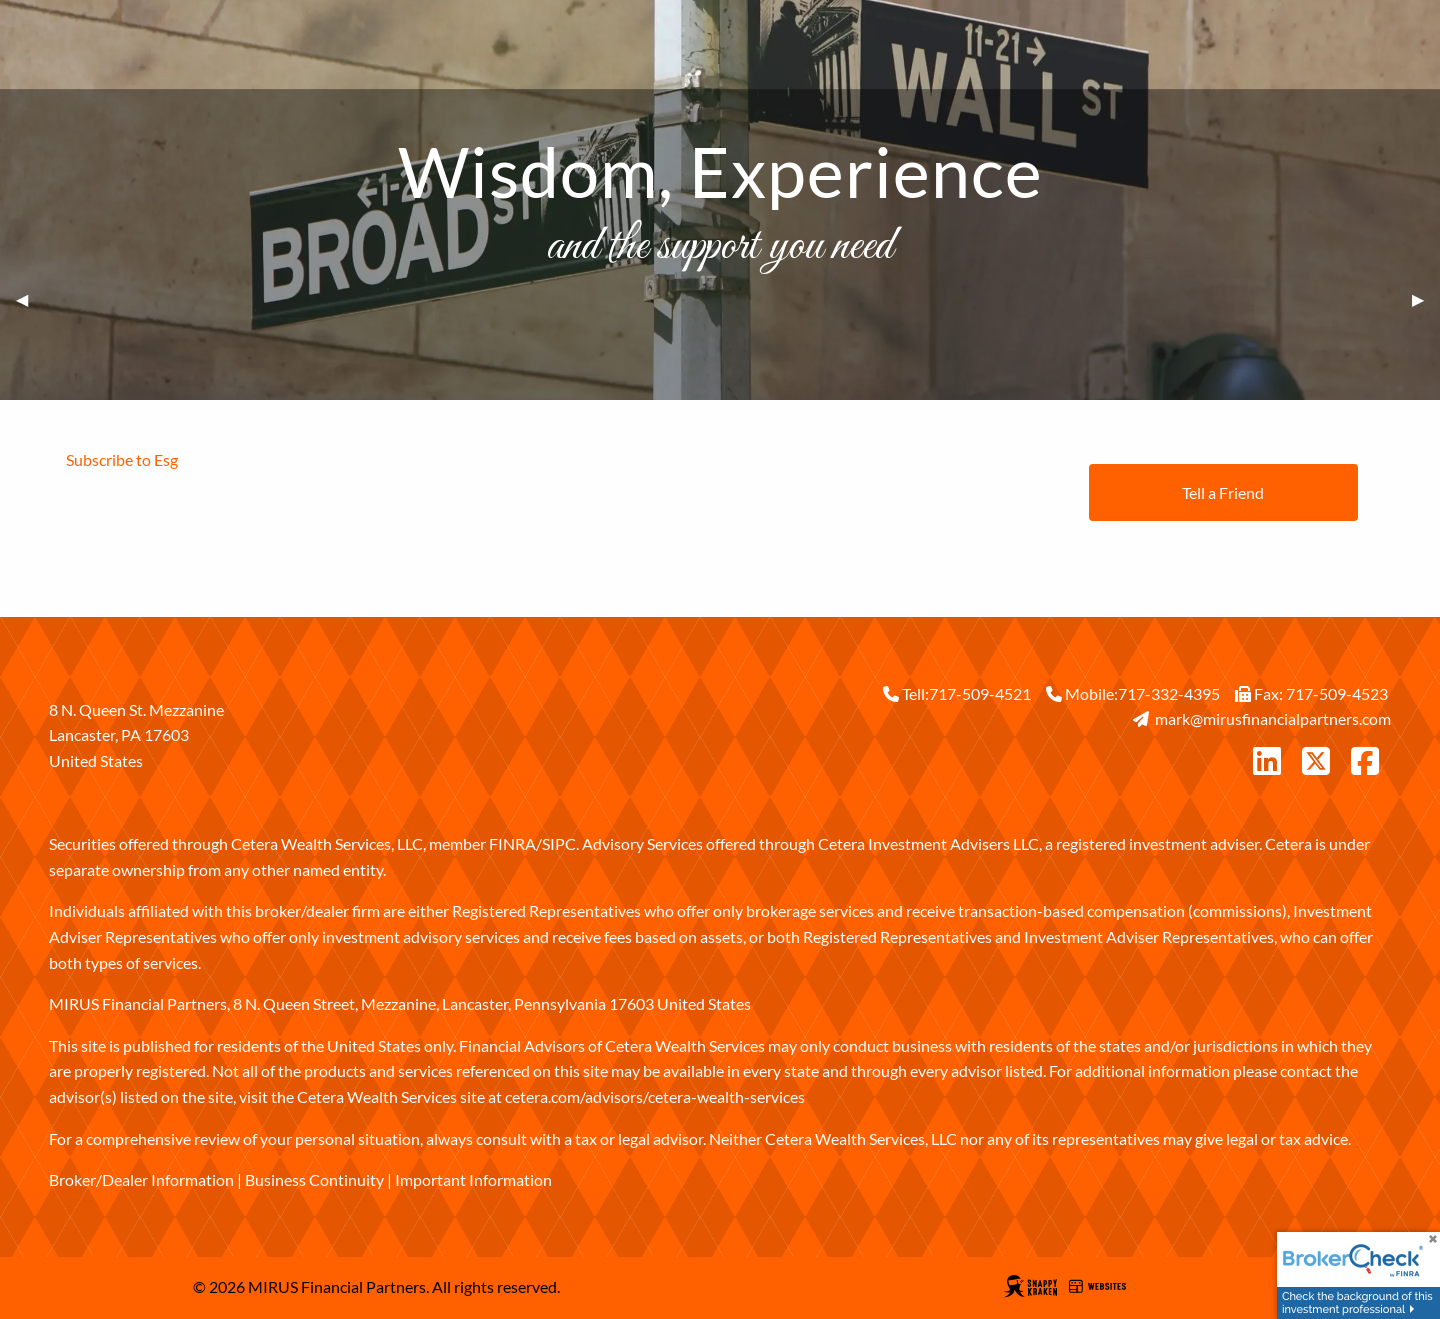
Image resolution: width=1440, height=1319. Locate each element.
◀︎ (30, 299)
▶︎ (1426, 299)
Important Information (473, 1179)
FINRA (512, 843)
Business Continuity (314, 1179)
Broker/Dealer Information (141, 1179)
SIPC (559, 843)
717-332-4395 (1169, 693)
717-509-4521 (980, 693)
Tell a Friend (1223, 492)
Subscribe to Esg (122, 459)
